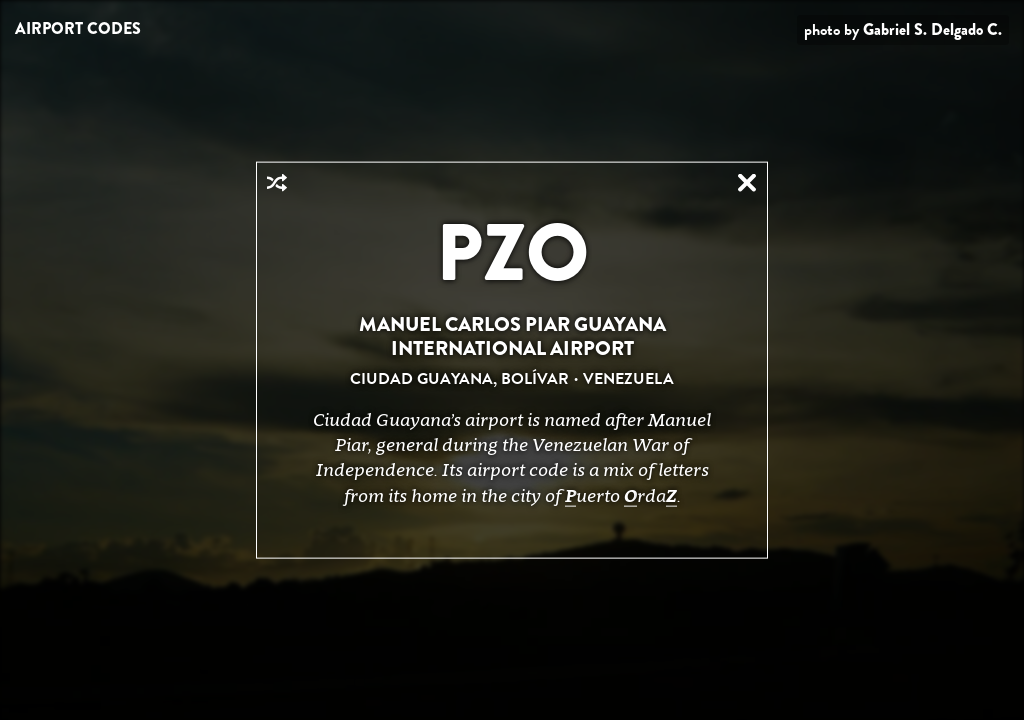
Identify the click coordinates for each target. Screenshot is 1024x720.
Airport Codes (78, 28)
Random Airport (277, 183)
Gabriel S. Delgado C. (932, 29)
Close (747, 183)
